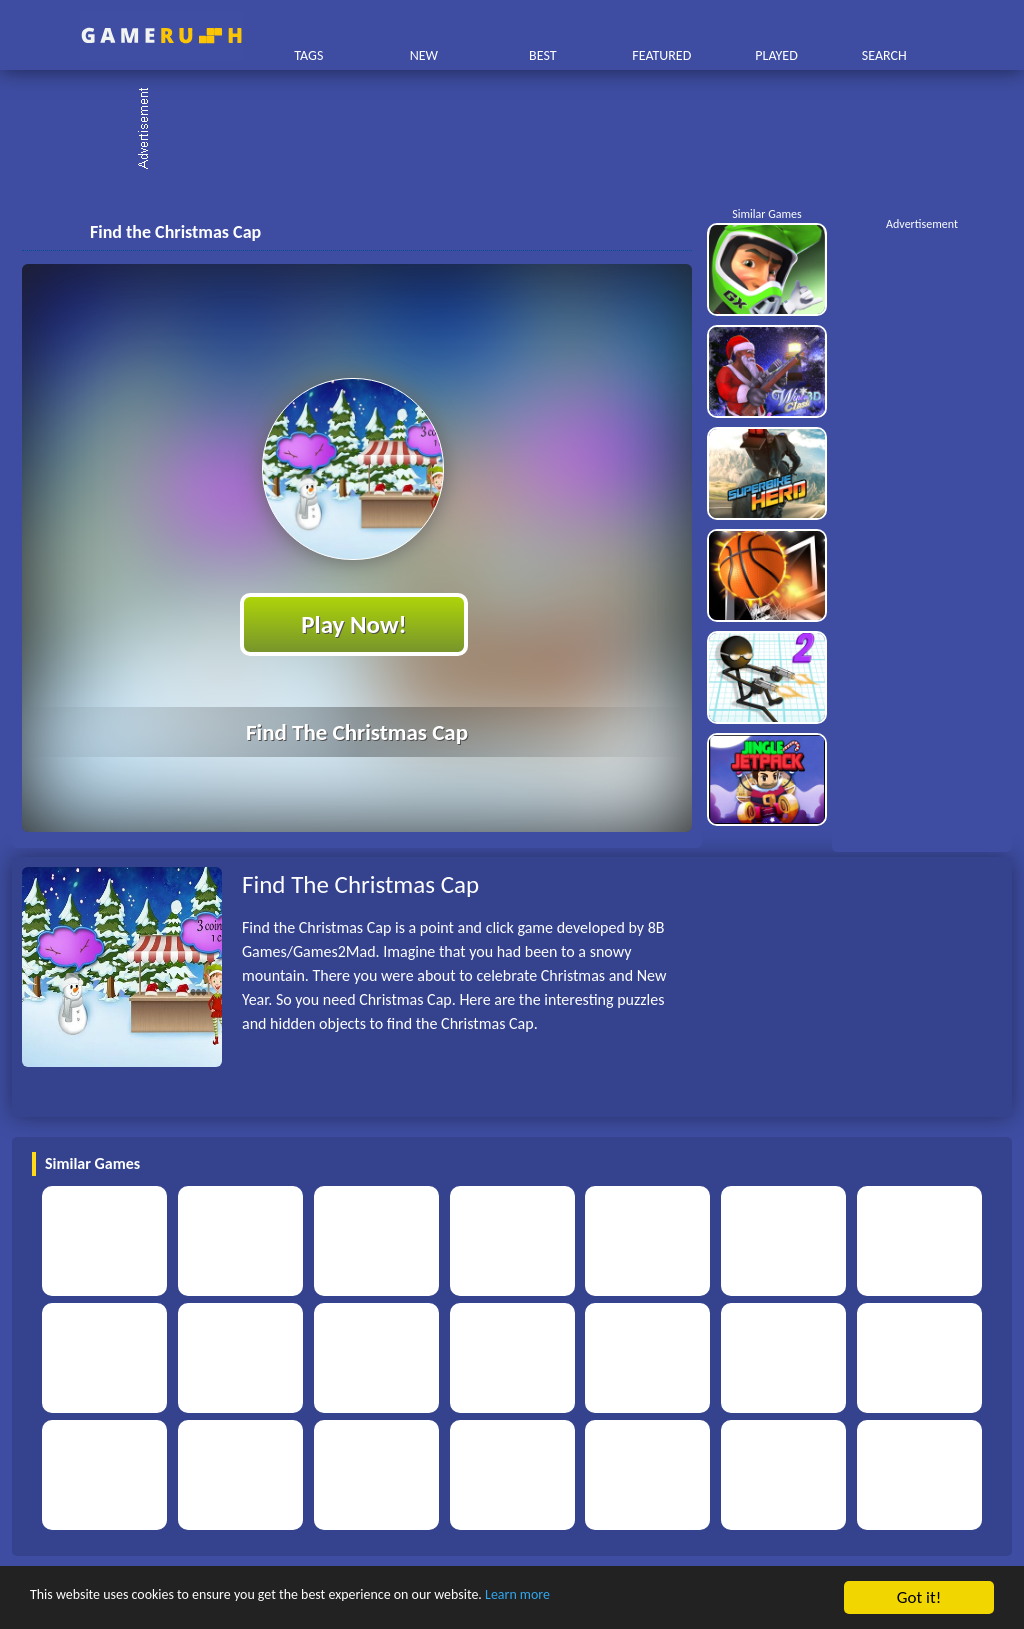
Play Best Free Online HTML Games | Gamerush (161, 35)
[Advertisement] (522, 130)
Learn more (624, 1598)
